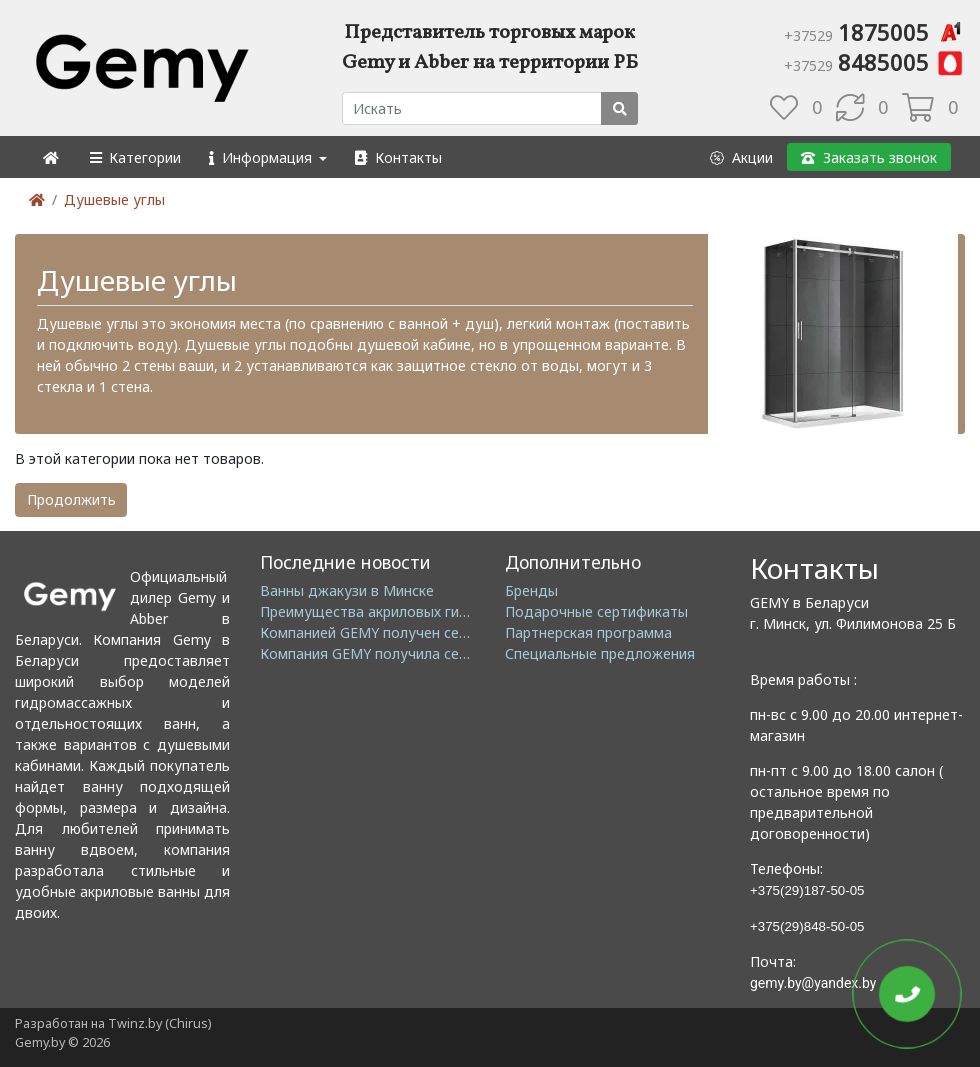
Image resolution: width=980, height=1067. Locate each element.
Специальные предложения (600, 653)
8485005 (874, 62)
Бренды (531, 590)
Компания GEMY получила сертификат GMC (410, 653)
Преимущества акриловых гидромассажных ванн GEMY (450, 611)
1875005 (874, 32)
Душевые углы (114, 199)
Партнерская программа (588, 632)
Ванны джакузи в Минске (347, 590)
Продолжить (71, 499)
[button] (134, 157)
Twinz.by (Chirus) (159, 1023)
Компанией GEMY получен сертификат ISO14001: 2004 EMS (462, 632)
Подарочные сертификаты (596, 611)
